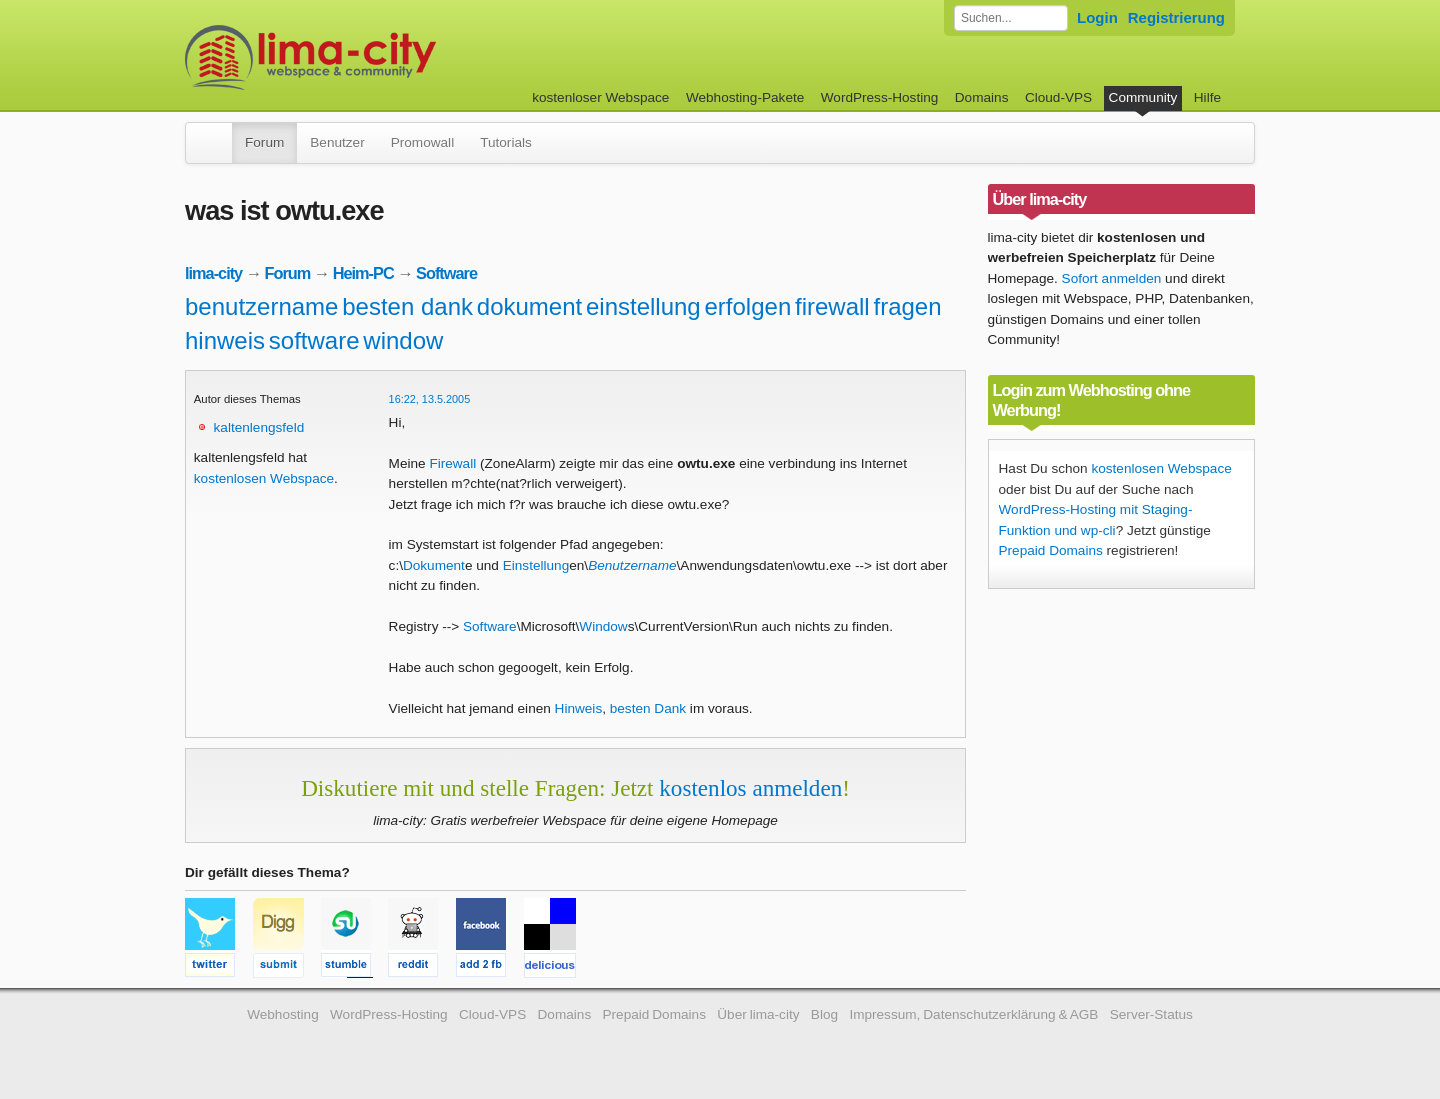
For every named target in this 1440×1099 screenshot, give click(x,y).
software (314, 340)
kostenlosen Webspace (264, 478)
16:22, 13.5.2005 (430, 399)
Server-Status (1151, 1014)
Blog (824, 1014)
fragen (907, 306)
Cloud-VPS (1058, 97)
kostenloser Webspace (600, 97)
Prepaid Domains (1051, 550)
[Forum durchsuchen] (1011, 18)
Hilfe (1207, 97)
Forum (264, 142)
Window (603, 626)
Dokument (434, 565)
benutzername (261, 306)
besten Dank (648, 708)
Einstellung (536, 565)
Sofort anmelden (1112, 278)
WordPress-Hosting (880, 97)
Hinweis (579, 708)
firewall (832, 306)
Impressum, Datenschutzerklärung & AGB (973, 1014)
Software (446, 273)
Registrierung (1176, 17)
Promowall (422, 142)
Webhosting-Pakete (745, 97)
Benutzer (337, 142)
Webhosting (283, 1014)
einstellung (643, 306)
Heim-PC (363, 273)
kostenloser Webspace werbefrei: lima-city (385, 57)
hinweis (225, 340)
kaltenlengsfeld (259, 427)
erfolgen (748, 306)
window (403, 340)
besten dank (407, 306)
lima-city (213, 273)
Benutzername (632, 565)
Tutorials (506, 142)
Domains (982, 97)
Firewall (452, 463)
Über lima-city (758, 1014)
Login (1097, 17)
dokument (529, 306)
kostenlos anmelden (750, 788)
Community (1143, 97)
